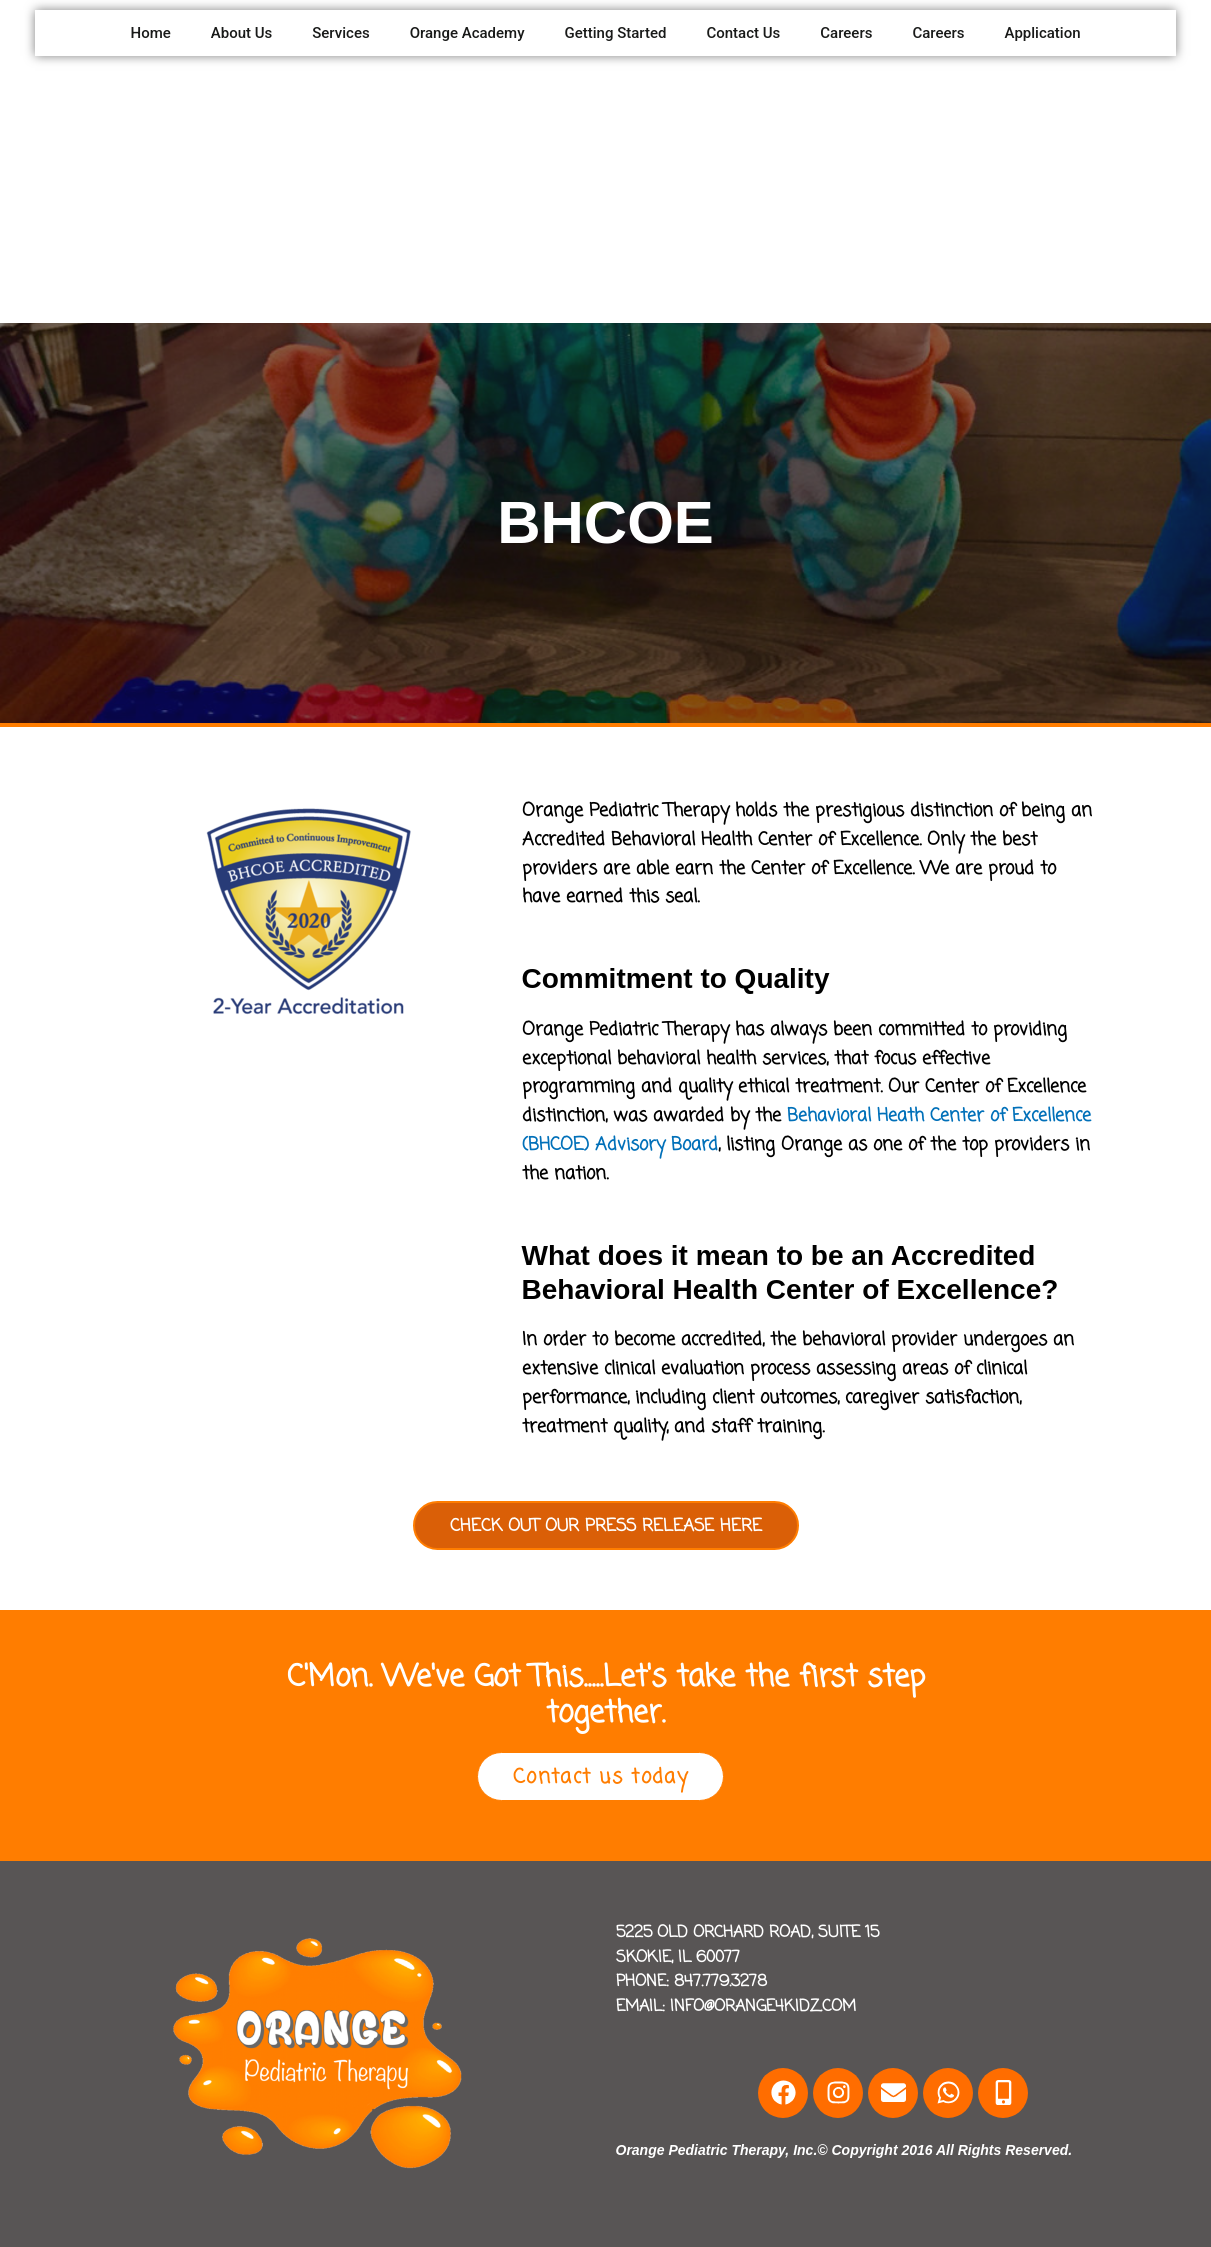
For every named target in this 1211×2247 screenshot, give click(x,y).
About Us (242, 33)
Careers (846, 33)
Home (150, 33)
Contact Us (743, 33)
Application (1043, 33)
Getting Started (616, 33)
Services (340, 33)
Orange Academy (467, 33)
